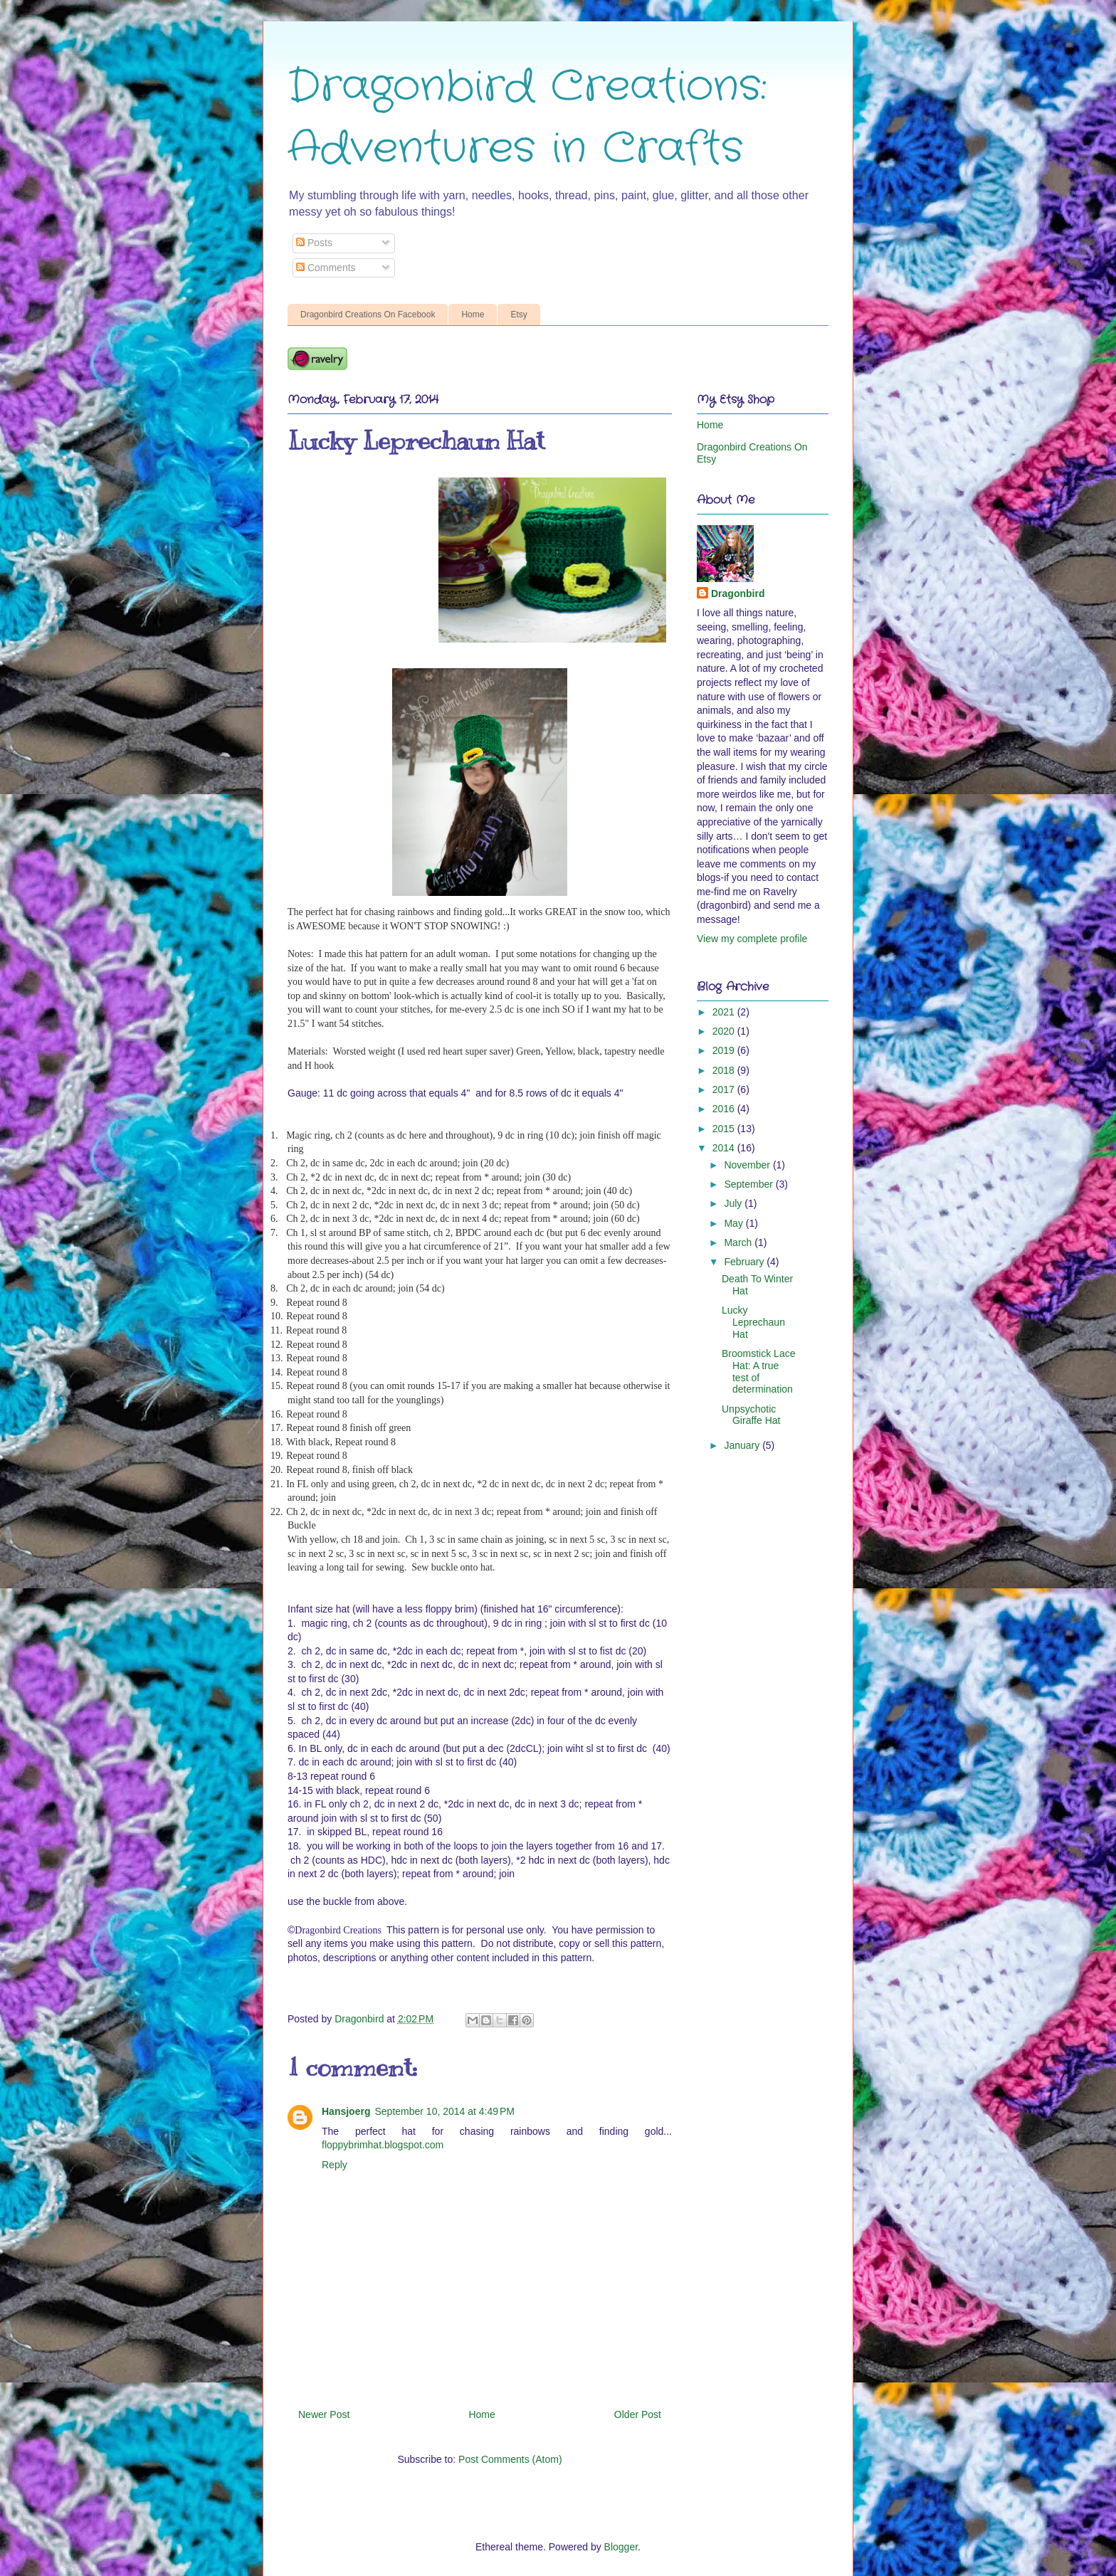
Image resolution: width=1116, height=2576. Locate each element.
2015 (724, 1128)
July (734, 1203)
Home (472, 315)
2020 (724, 1031)
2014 (724, 1148)
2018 (724, 1070)
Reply (334, 2164)
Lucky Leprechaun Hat (753, 1322)
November (748, 1165)
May (734, 1223)
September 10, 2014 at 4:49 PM (444, 2111)
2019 (724, 1050)
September (749, 1184)
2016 (724, 1108)
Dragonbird (737, 593)
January (743, 1445)
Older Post (637, 2414)
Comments (326, 267)
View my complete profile (752, 938)
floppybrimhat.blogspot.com (382, 2144)
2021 (724, 1012)
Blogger (621, 2547)
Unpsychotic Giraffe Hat (751, 1415)
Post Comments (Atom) (510, 2459)
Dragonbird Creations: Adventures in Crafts (527, 117)
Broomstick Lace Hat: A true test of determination (758, 1371)
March (739, 1242)
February (745, 1261)
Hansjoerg (346, 2111)
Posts (314, 242)
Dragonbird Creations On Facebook (367, 315)
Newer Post (323, 2414)
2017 (724, 1089)
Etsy (518, 315)
